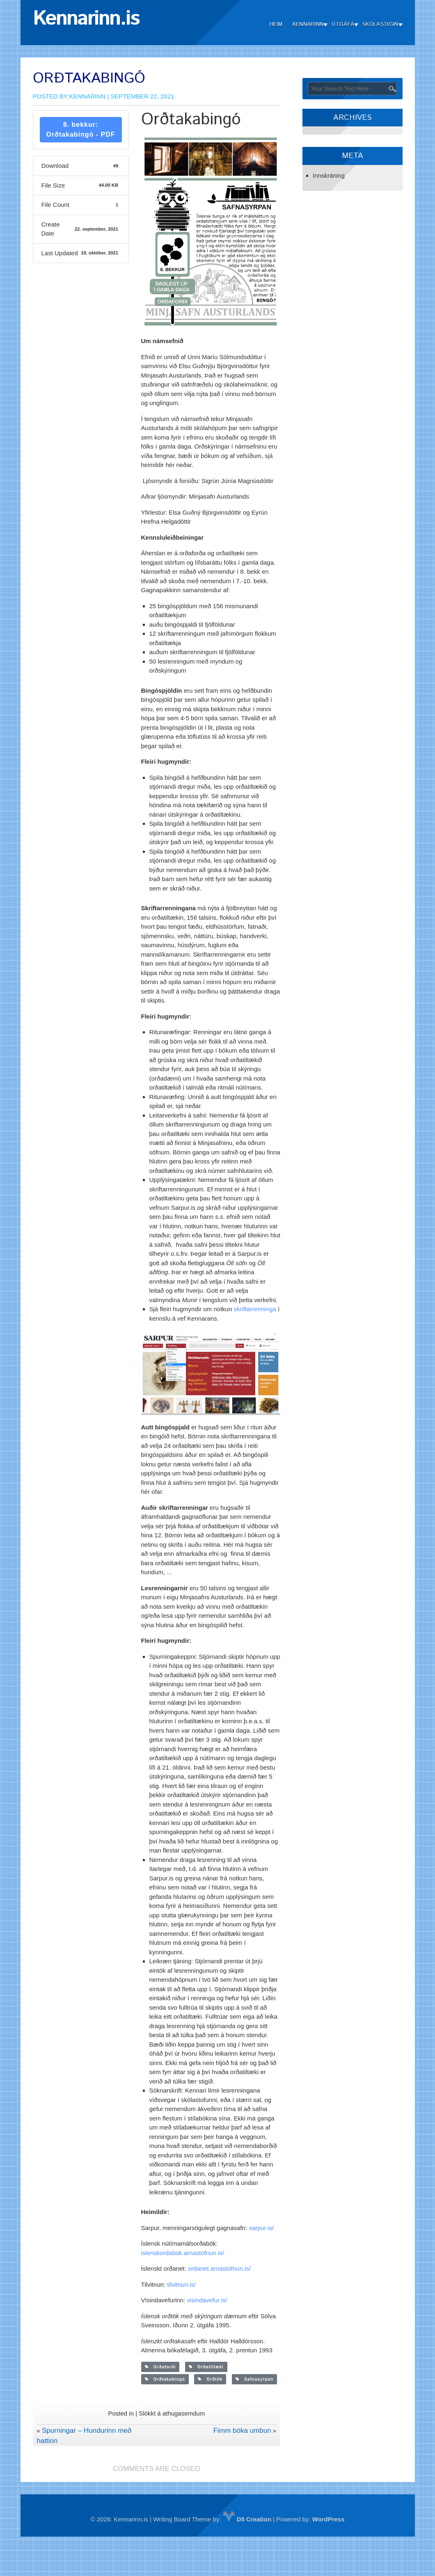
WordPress (328, 2519)
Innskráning (329, 175)
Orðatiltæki (206, 2367)
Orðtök (210, 2379)
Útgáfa (343, 24)
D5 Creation (247, 2519)
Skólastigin (380, 24)
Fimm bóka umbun (242, 2430)
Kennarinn (308, 24)
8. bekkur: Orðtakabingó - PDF (80, 129)
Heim (276, 24)
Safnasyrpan (254, 2379)
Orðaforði (160, 2367)
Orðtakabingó (165, 2379)
